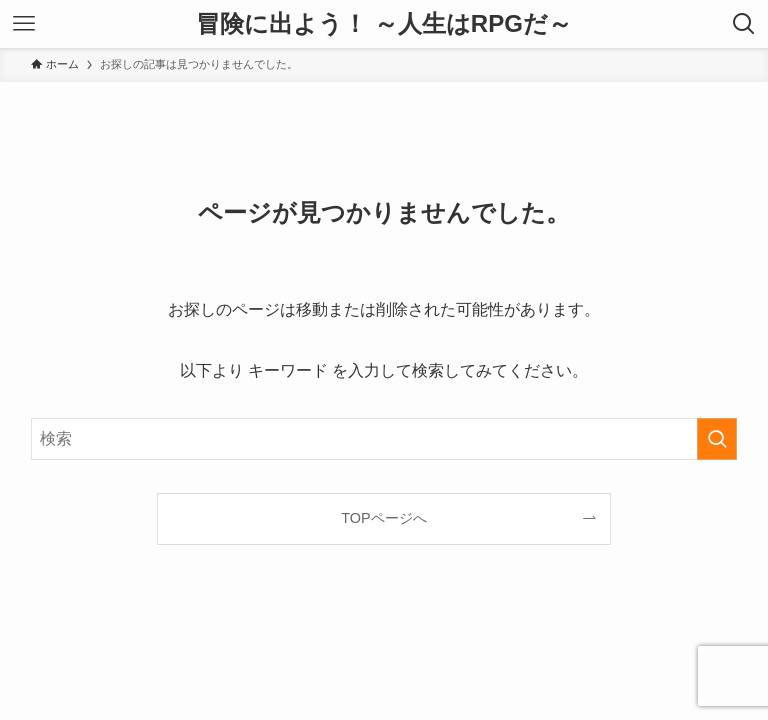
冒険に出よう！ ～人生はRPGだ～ (384, 24)
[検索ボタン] (744, 24)
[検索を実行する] (717, 439)
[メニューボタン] (24, 24)
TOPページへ (383, 518)
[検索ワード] (384, 439)
